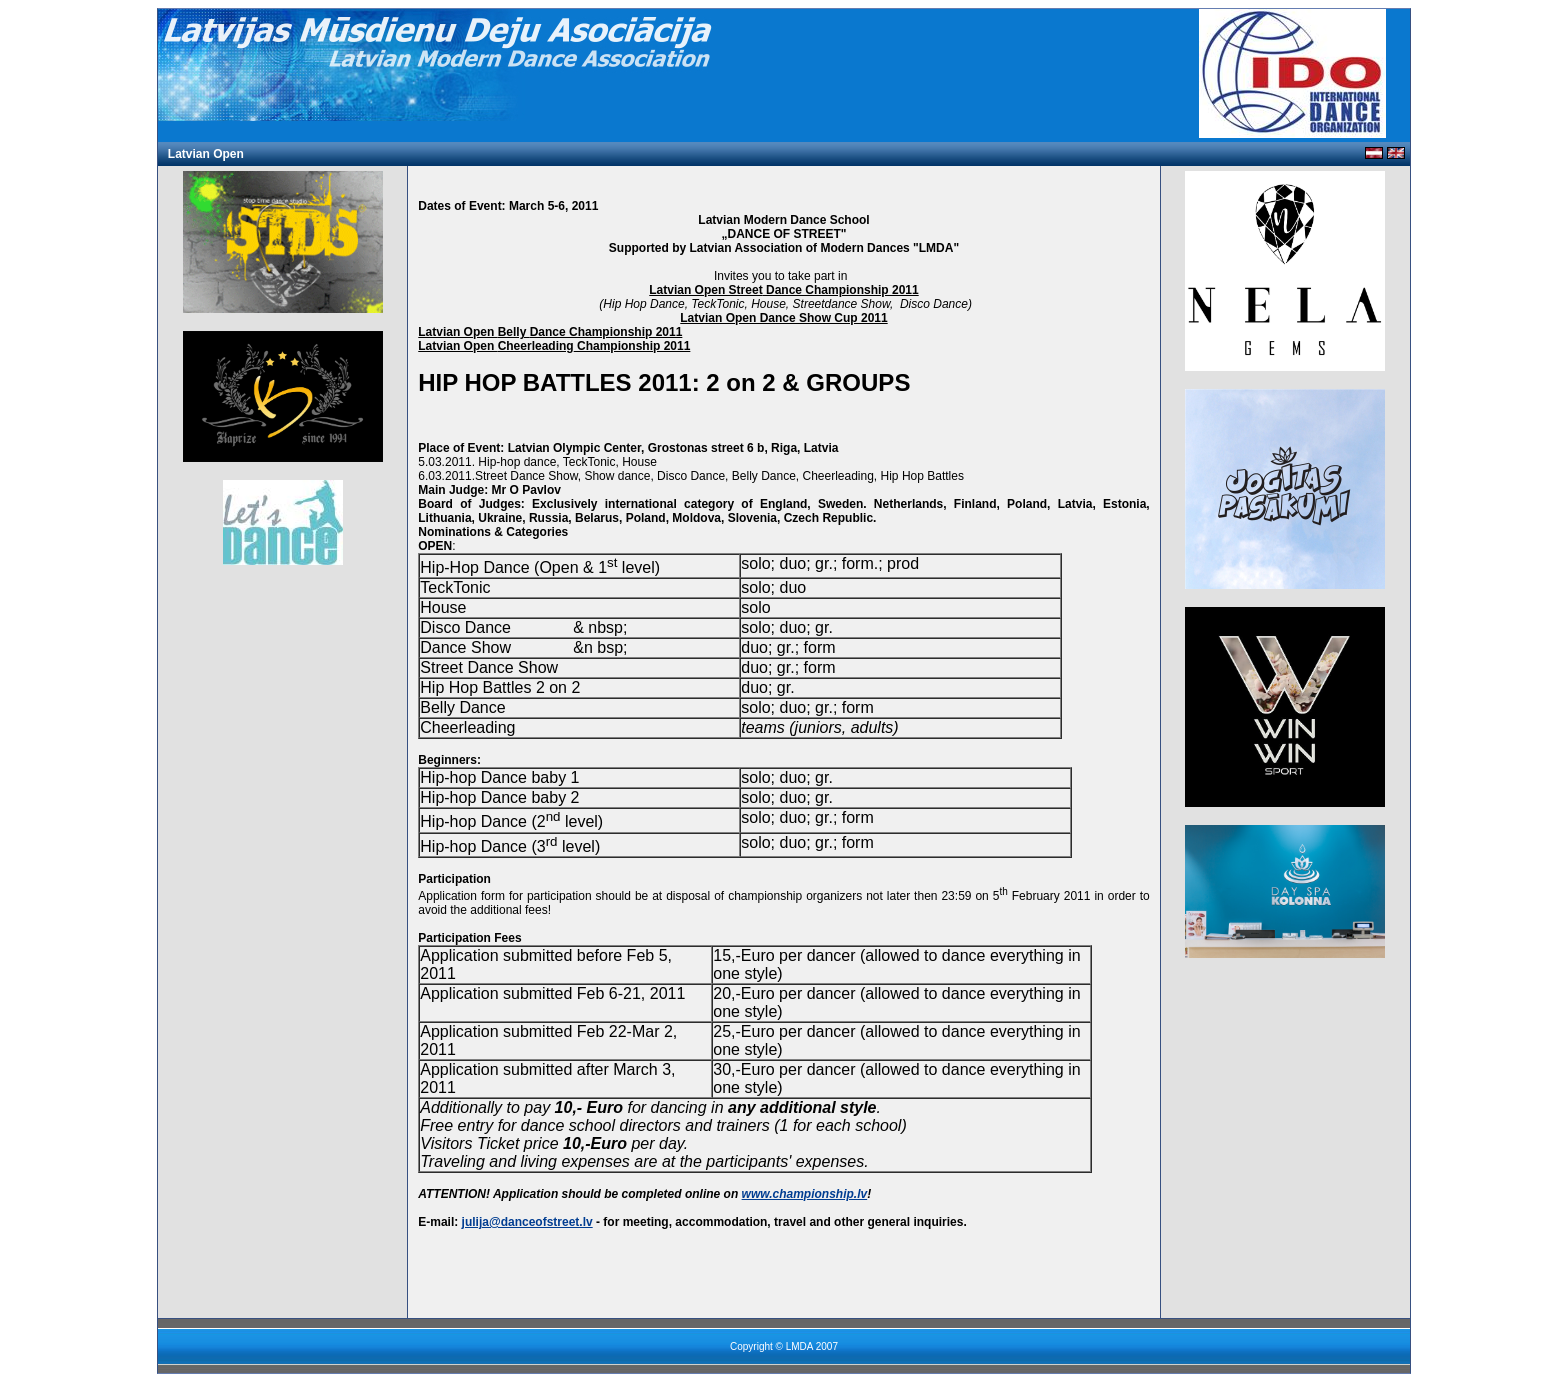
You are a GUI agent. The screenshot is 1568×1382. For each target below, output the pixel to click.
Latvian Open (206, 154)
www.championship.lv (805, 1194)
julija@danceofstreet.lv (527, 1222)
